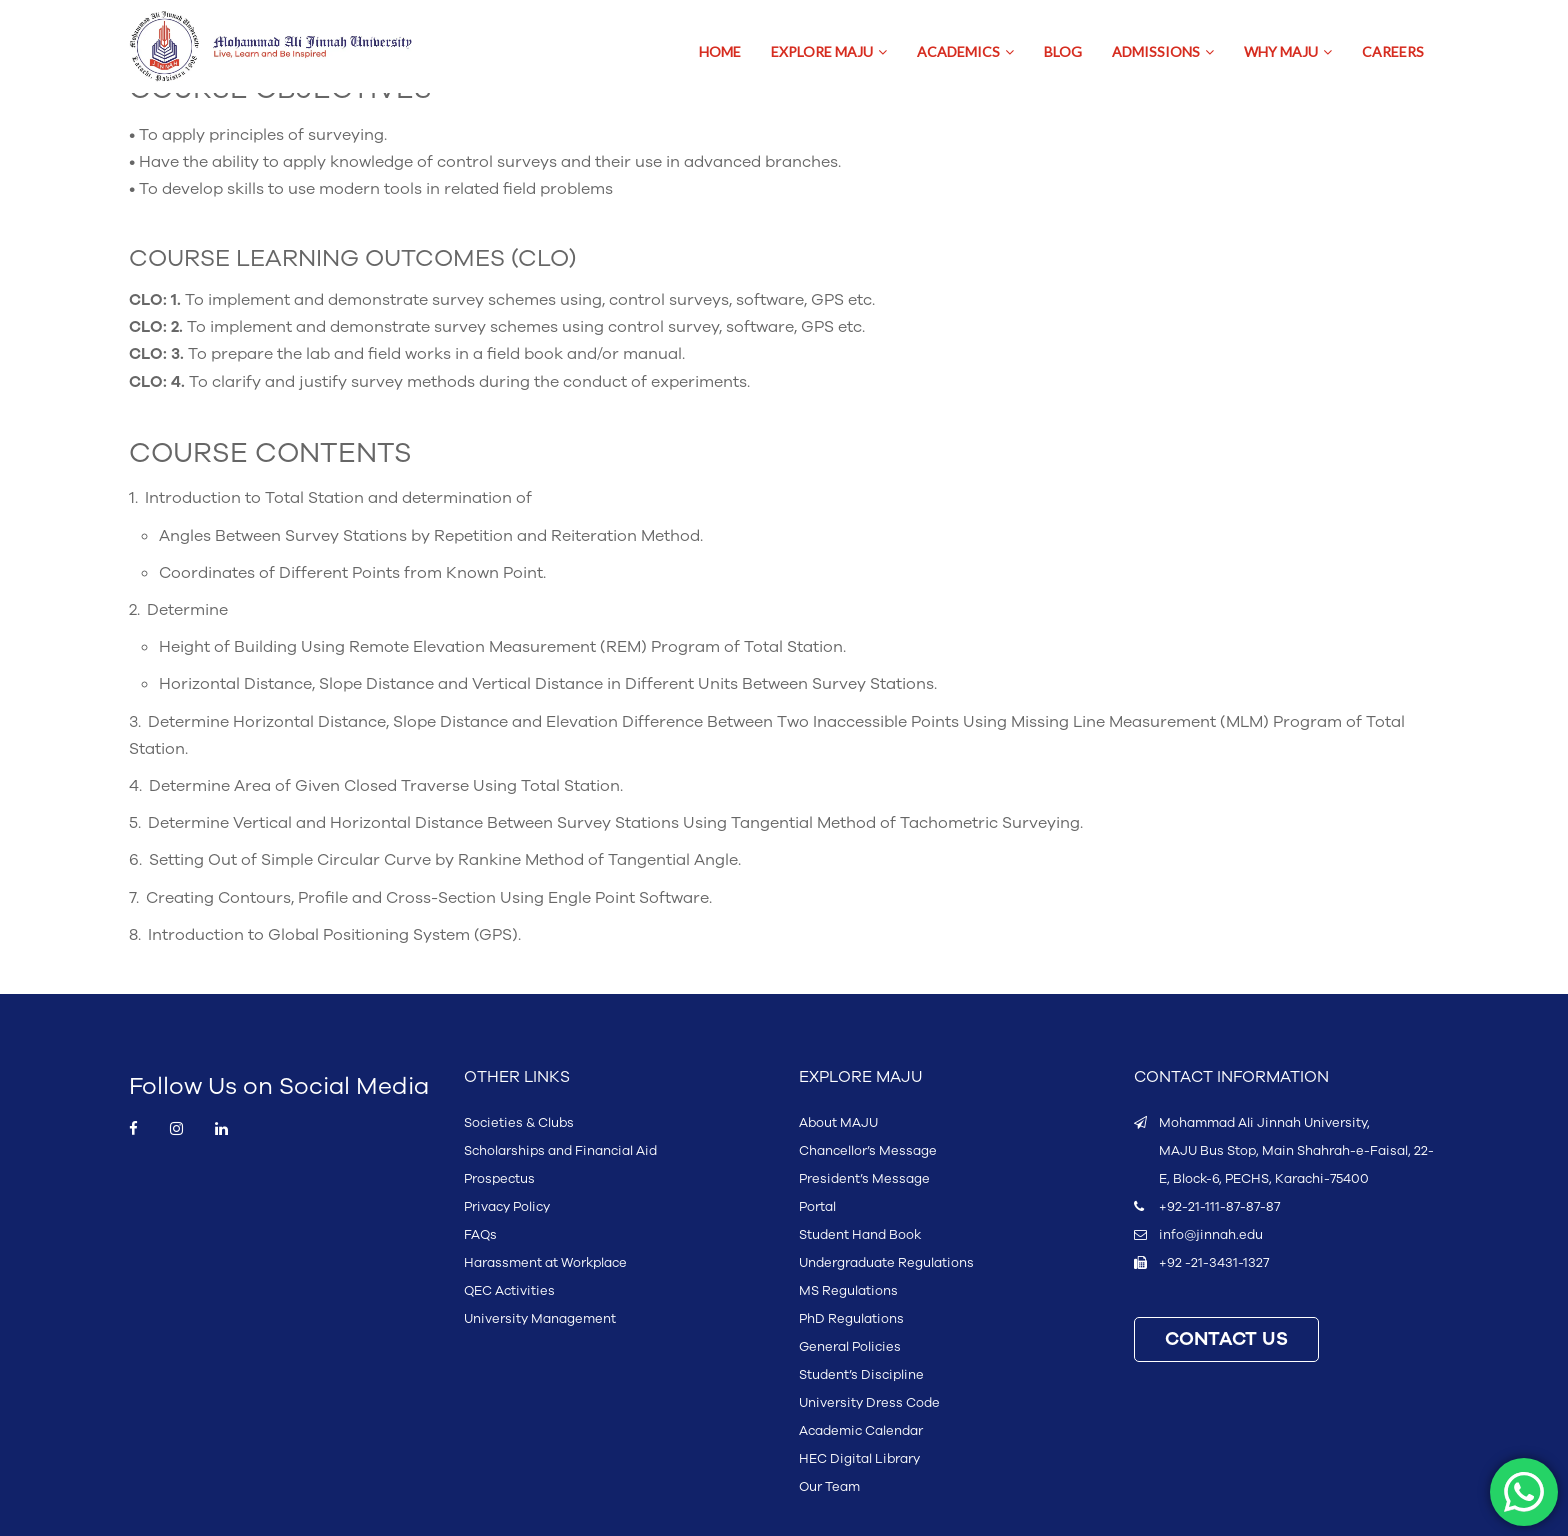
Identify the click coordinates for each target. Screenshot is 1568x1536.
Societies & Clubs (519, 1123)
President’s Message (864, 1179)
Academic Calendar (861, 1431)
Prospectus (499, 1179)
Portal (817, 1207)
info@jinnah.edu (1211, 1235)
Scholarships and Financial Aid (560, 1151)
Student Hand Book (860, 1235)
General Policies (850, 1347)
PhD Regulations (851, 1319)
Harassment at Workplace (545, 1263)
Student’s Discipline (861, 1375)
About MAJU (838, 1123)
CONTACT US (1226, 1339)
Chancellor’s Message (868, 1151)
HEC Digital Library (859, 1459)
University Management (540, 1319)
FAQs (480, 1235)
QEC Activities (509, 1291)
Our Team (829, 1487)
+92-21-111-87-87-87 (1219, 1207)
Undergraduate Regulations (886, 1263)
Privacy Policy (507, 1207)
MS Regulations (848, 1291)
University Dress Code (869, 1403)
